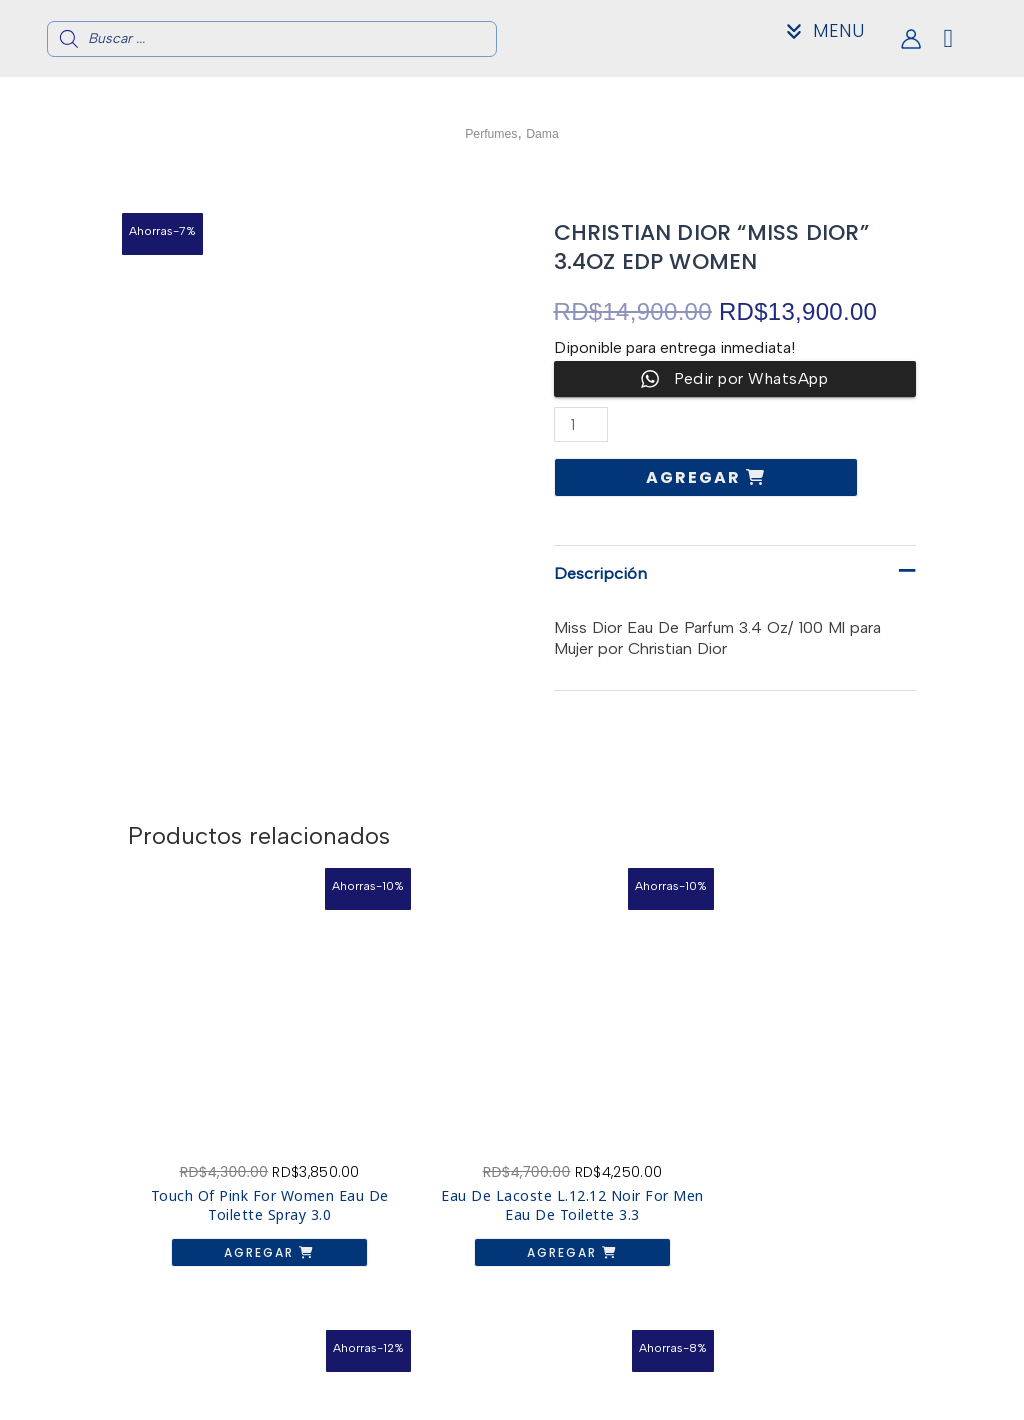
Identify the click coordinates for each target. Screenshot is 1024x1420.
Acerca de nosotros (863, 1364)
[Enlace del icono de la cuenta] (911, 39)
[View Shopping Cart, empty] (965, 38)
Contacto (863, 1380)
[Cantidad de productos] (583, 424)
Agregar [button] (211, 1188)
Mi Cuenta (863, 1396)
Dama (550, 132)
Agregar (696, 477)
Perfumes (486, 132)
